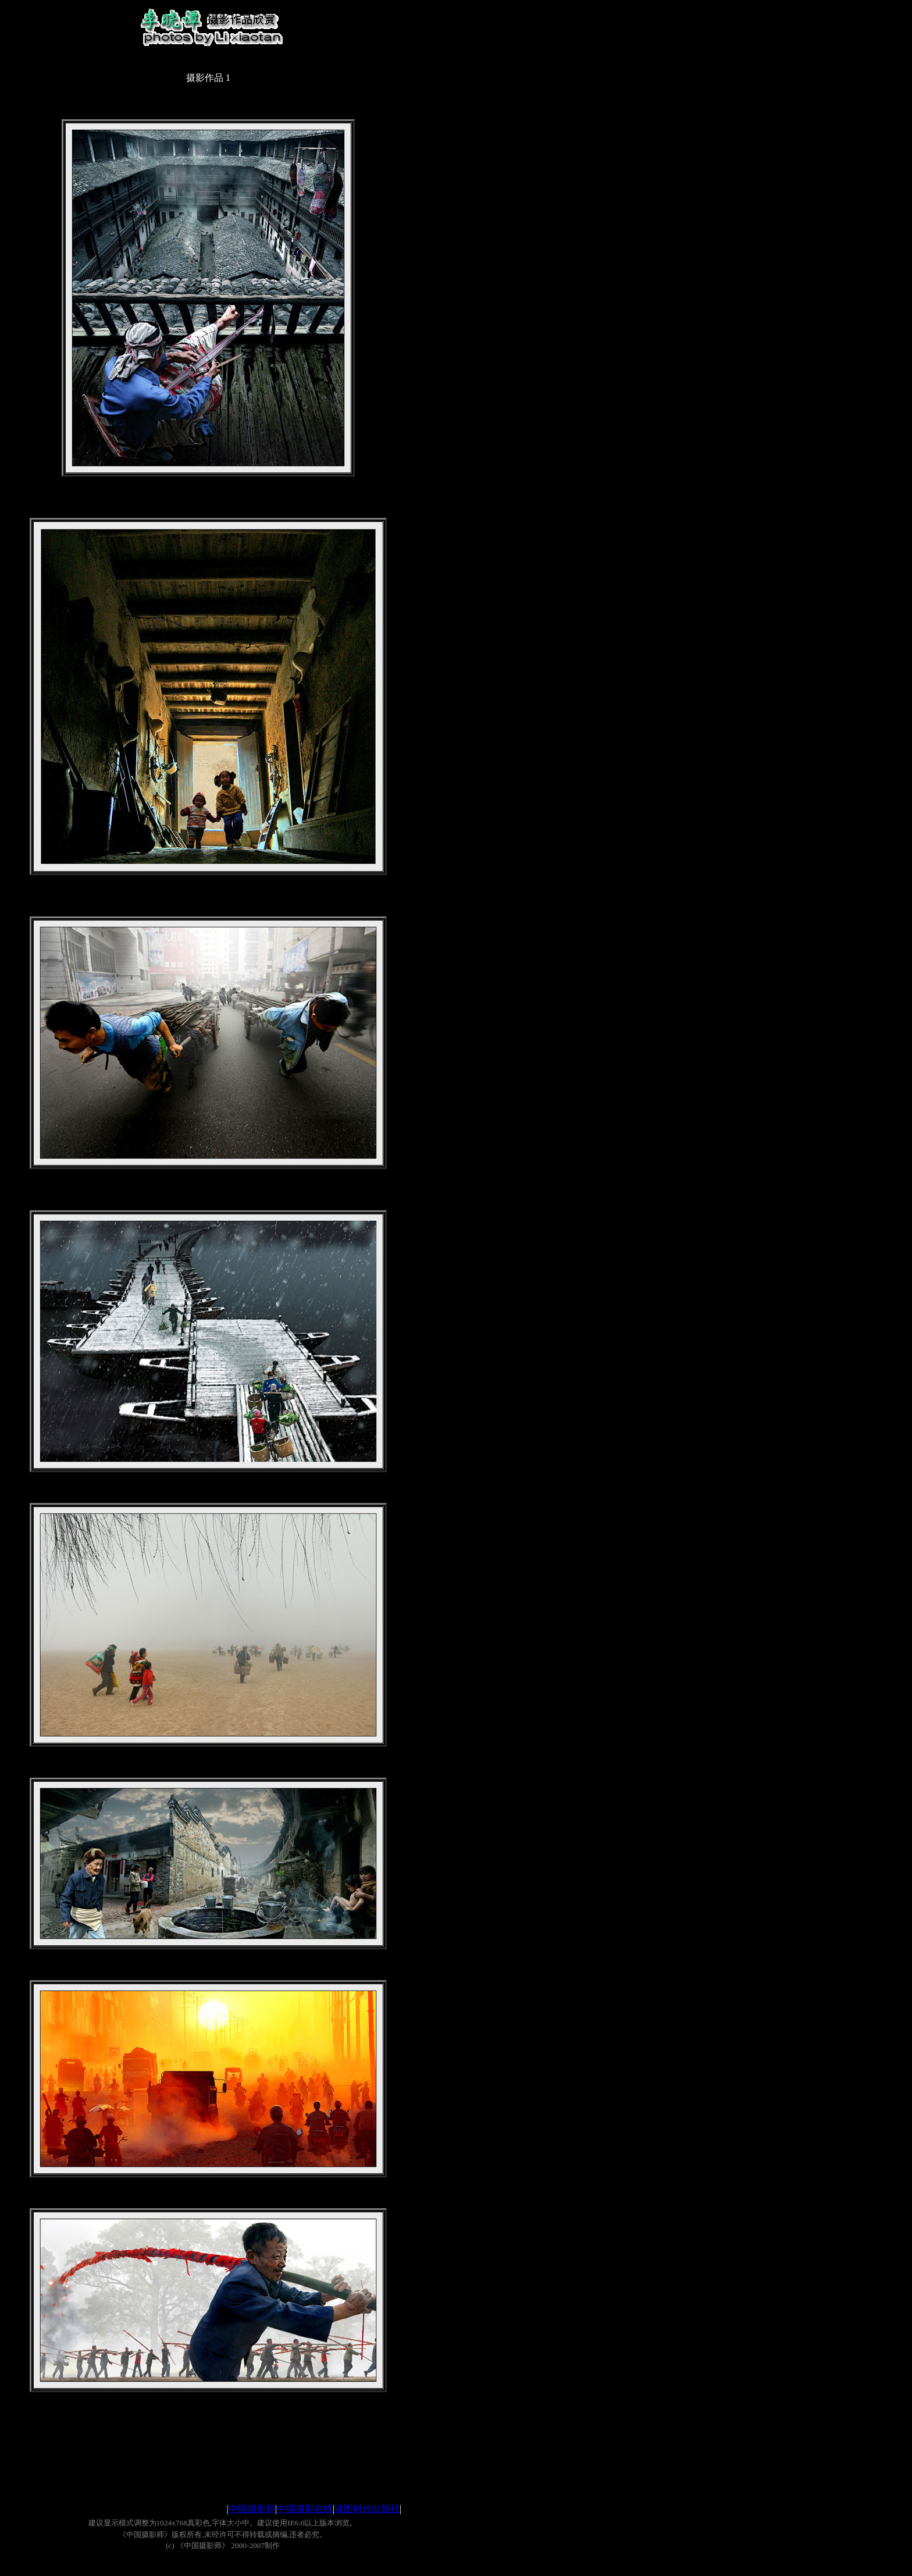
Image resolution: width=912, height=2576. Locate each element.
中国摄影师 (252, 2509)
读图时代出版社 (367, 2509)
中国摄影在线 (305, 2509)
